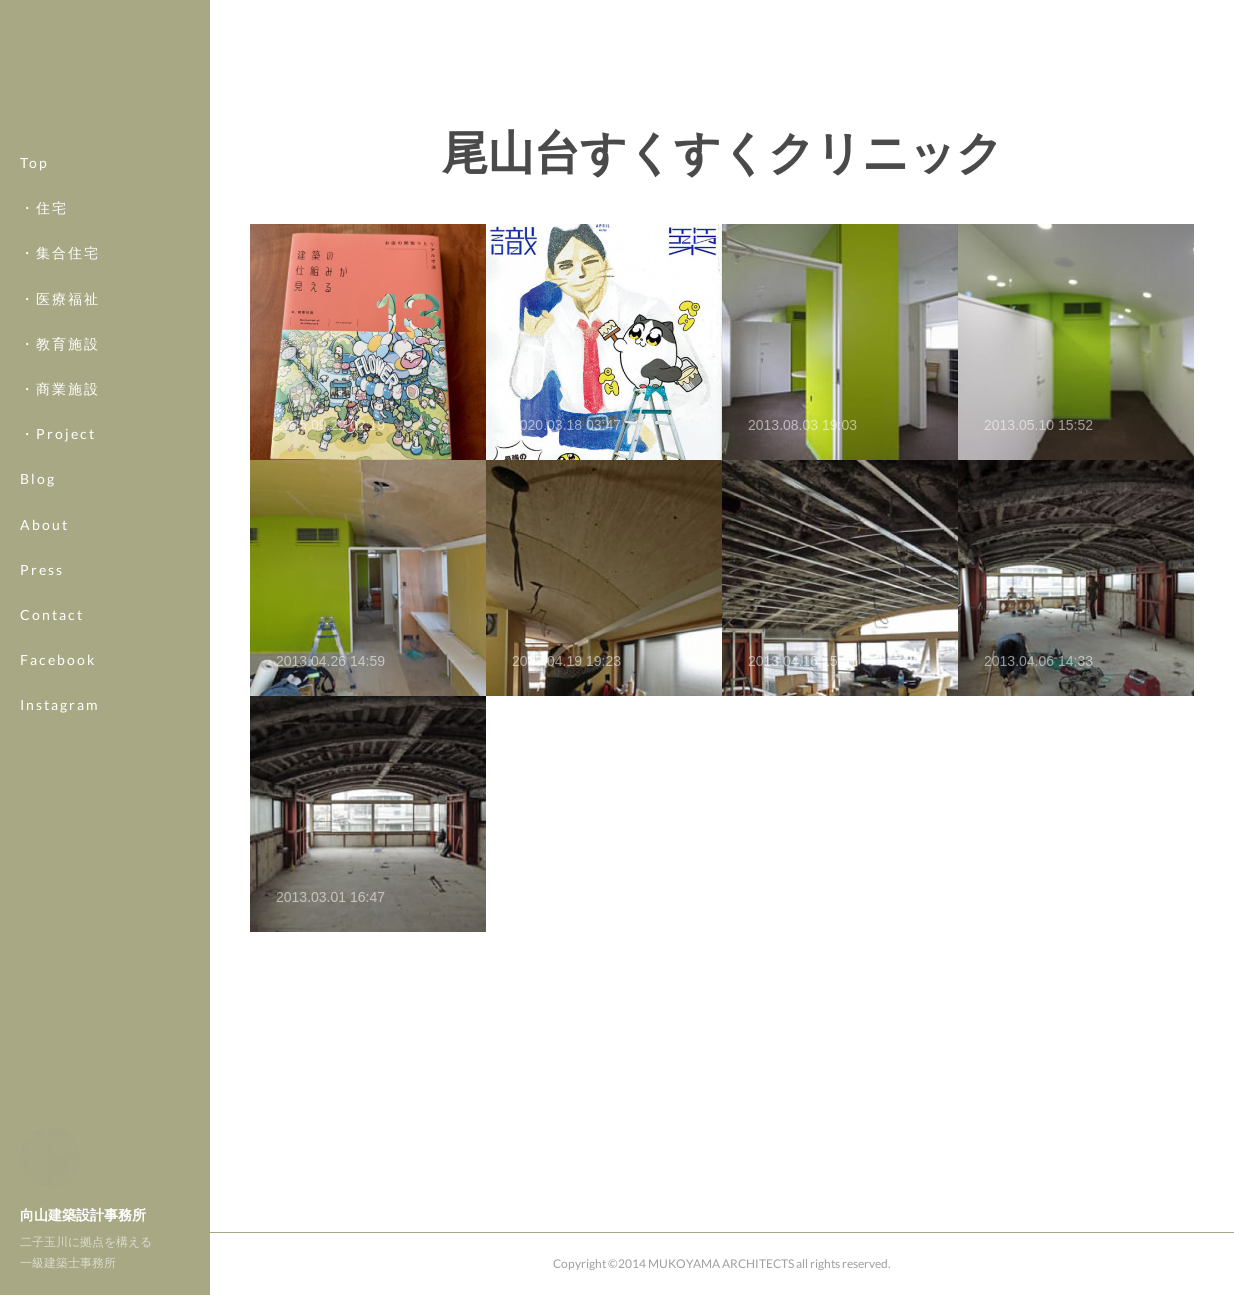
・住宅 (44, 207)
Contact (52, 614)
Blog (38, 478)
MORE (44, 659)
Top (34, 162)
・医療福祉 (60, 298)
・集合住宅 (60, 252)
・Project (58, 433)
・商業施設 (60, 388)
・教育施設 (60, 343)
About (44, 524)
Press (42, 569)
